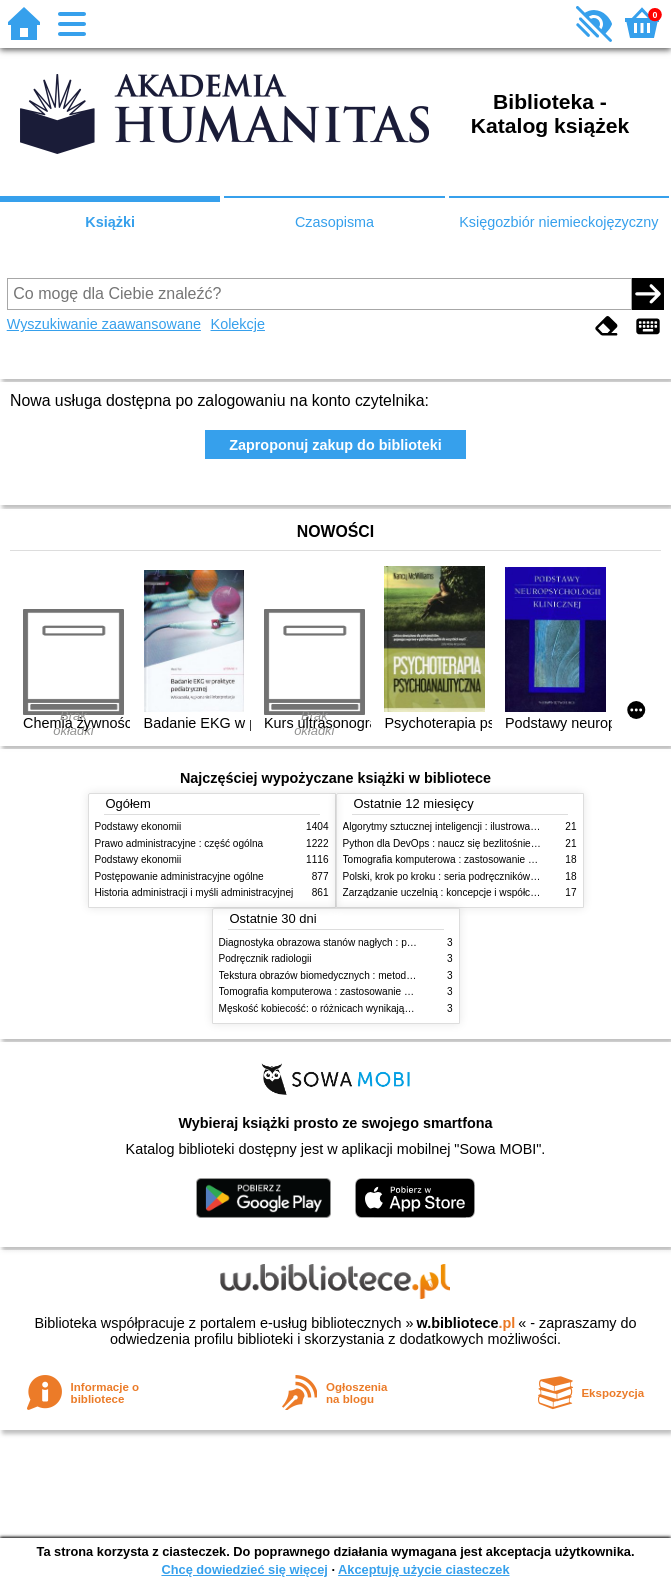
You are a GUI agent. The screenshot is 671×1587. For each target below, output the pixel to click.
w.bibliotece (466, 1323)
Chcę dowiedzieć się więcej (244, 1569)
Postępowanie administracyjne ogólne (179, 876)
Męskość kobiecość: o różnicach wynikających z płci (335, 1008)
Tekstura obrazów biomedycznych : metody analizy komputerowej (365, 975)
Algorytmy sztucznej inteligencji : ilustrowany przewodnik (469, 826)
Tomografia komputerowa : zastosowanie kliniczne (455, 859)
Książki (110, 222)
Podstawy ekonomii (138, 826)
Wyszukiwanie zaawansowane (104, 324)
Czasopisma (334, 222)
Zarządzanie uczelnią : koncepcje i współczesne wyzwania (473, 892)
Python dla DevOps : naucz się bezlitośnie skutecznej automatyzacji (494, 843)
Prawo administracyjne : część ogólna (179, 843)
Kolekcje (238, 324)
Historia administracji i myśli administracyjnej (194, 892)
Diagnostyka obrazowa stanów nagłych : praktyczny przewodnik (361, 942)
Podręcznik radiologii (265, 958)
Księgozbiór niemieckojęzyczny (558, 222)
